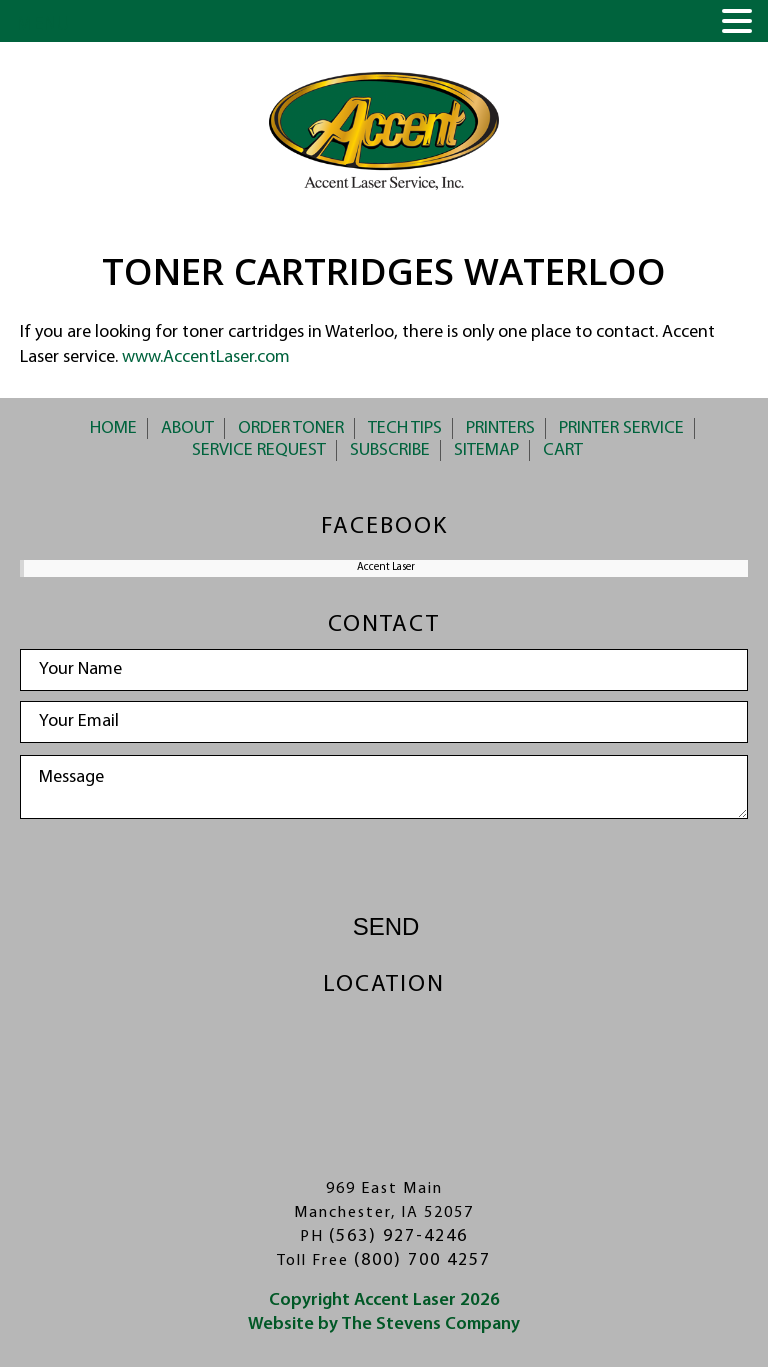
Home (113, 428)
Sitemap (486, 450)
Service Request (259, 450)
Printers (500, 428)
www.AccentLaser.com (206, 357)
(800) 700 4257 (422, 1260)
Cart (563, 450)
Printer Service (621, 428)
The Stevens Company (430, 1324)
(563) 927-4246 (398, 1236)
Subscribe (390, 450)
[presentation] (384, 868)
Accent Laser (386, 567)
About (187, 428)
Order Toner (291, 428)
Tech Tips (405, 428)
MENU (43, 25)
